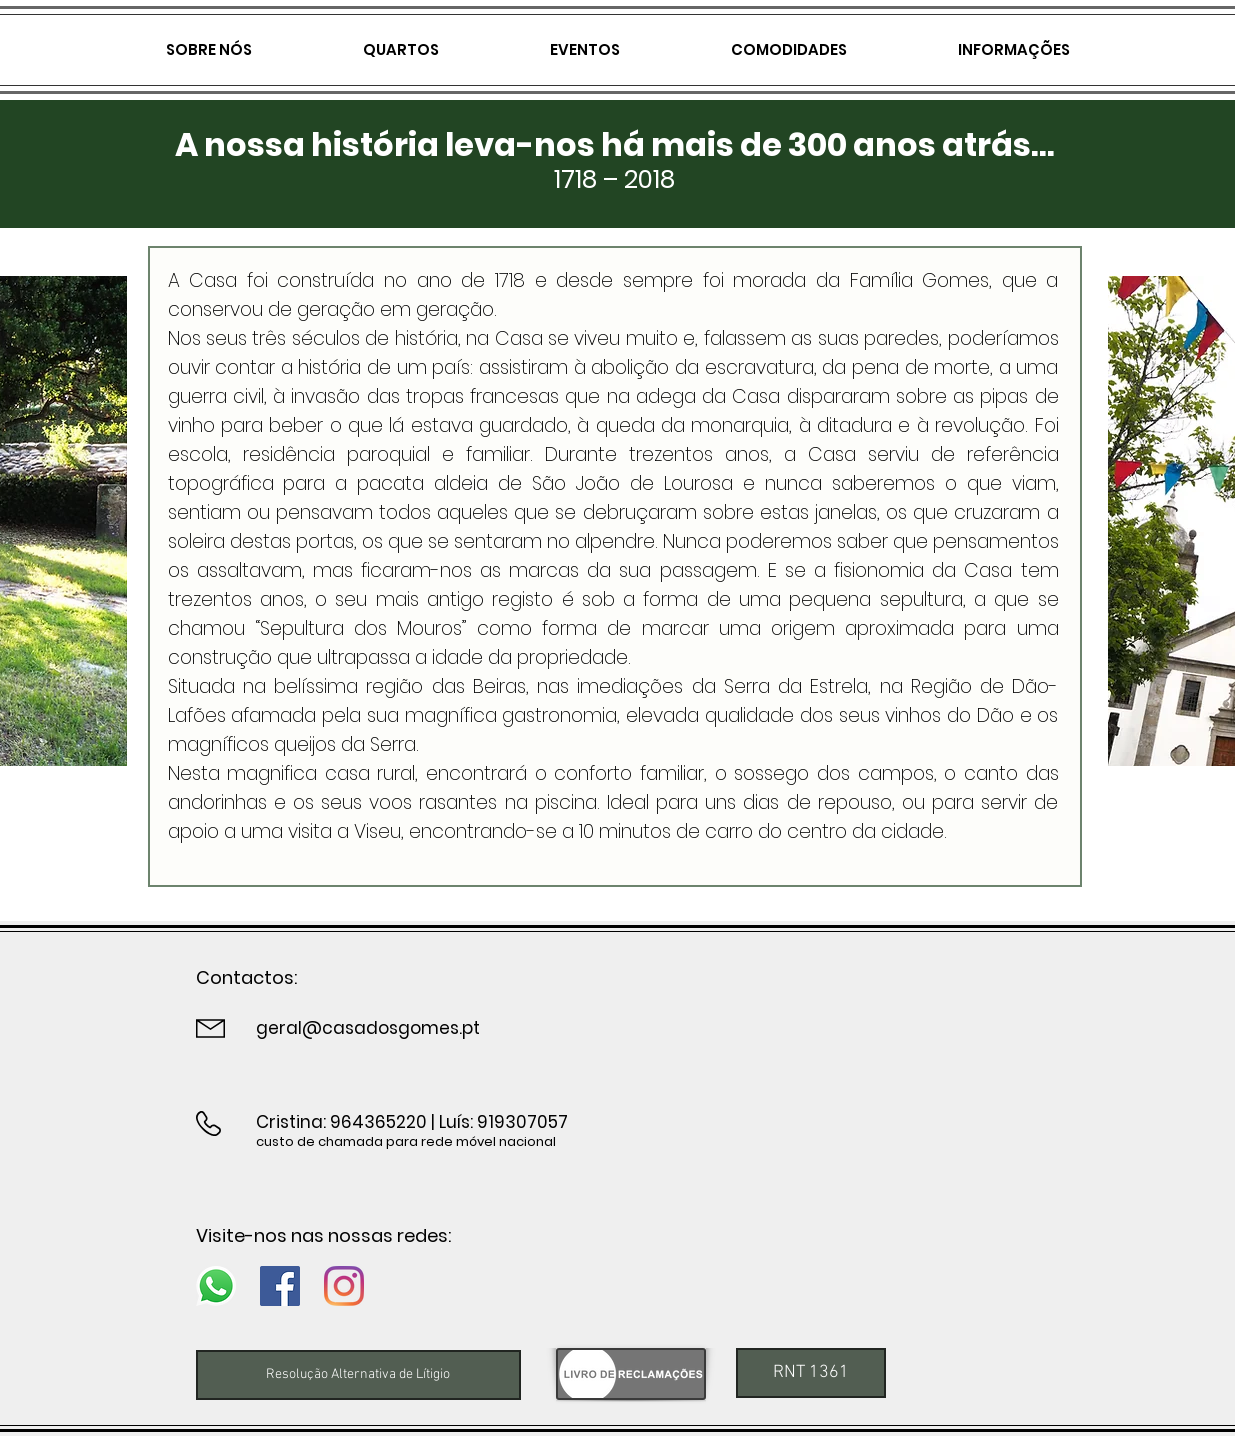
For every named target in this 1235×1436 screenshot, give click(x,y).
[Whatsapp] (216, 1286)
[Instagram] (344, 1286)
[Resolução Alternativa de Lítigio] (358, 1375)
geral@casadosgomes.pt (368, 1028)
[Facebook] (280, 1286)
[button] (811, 1373)
